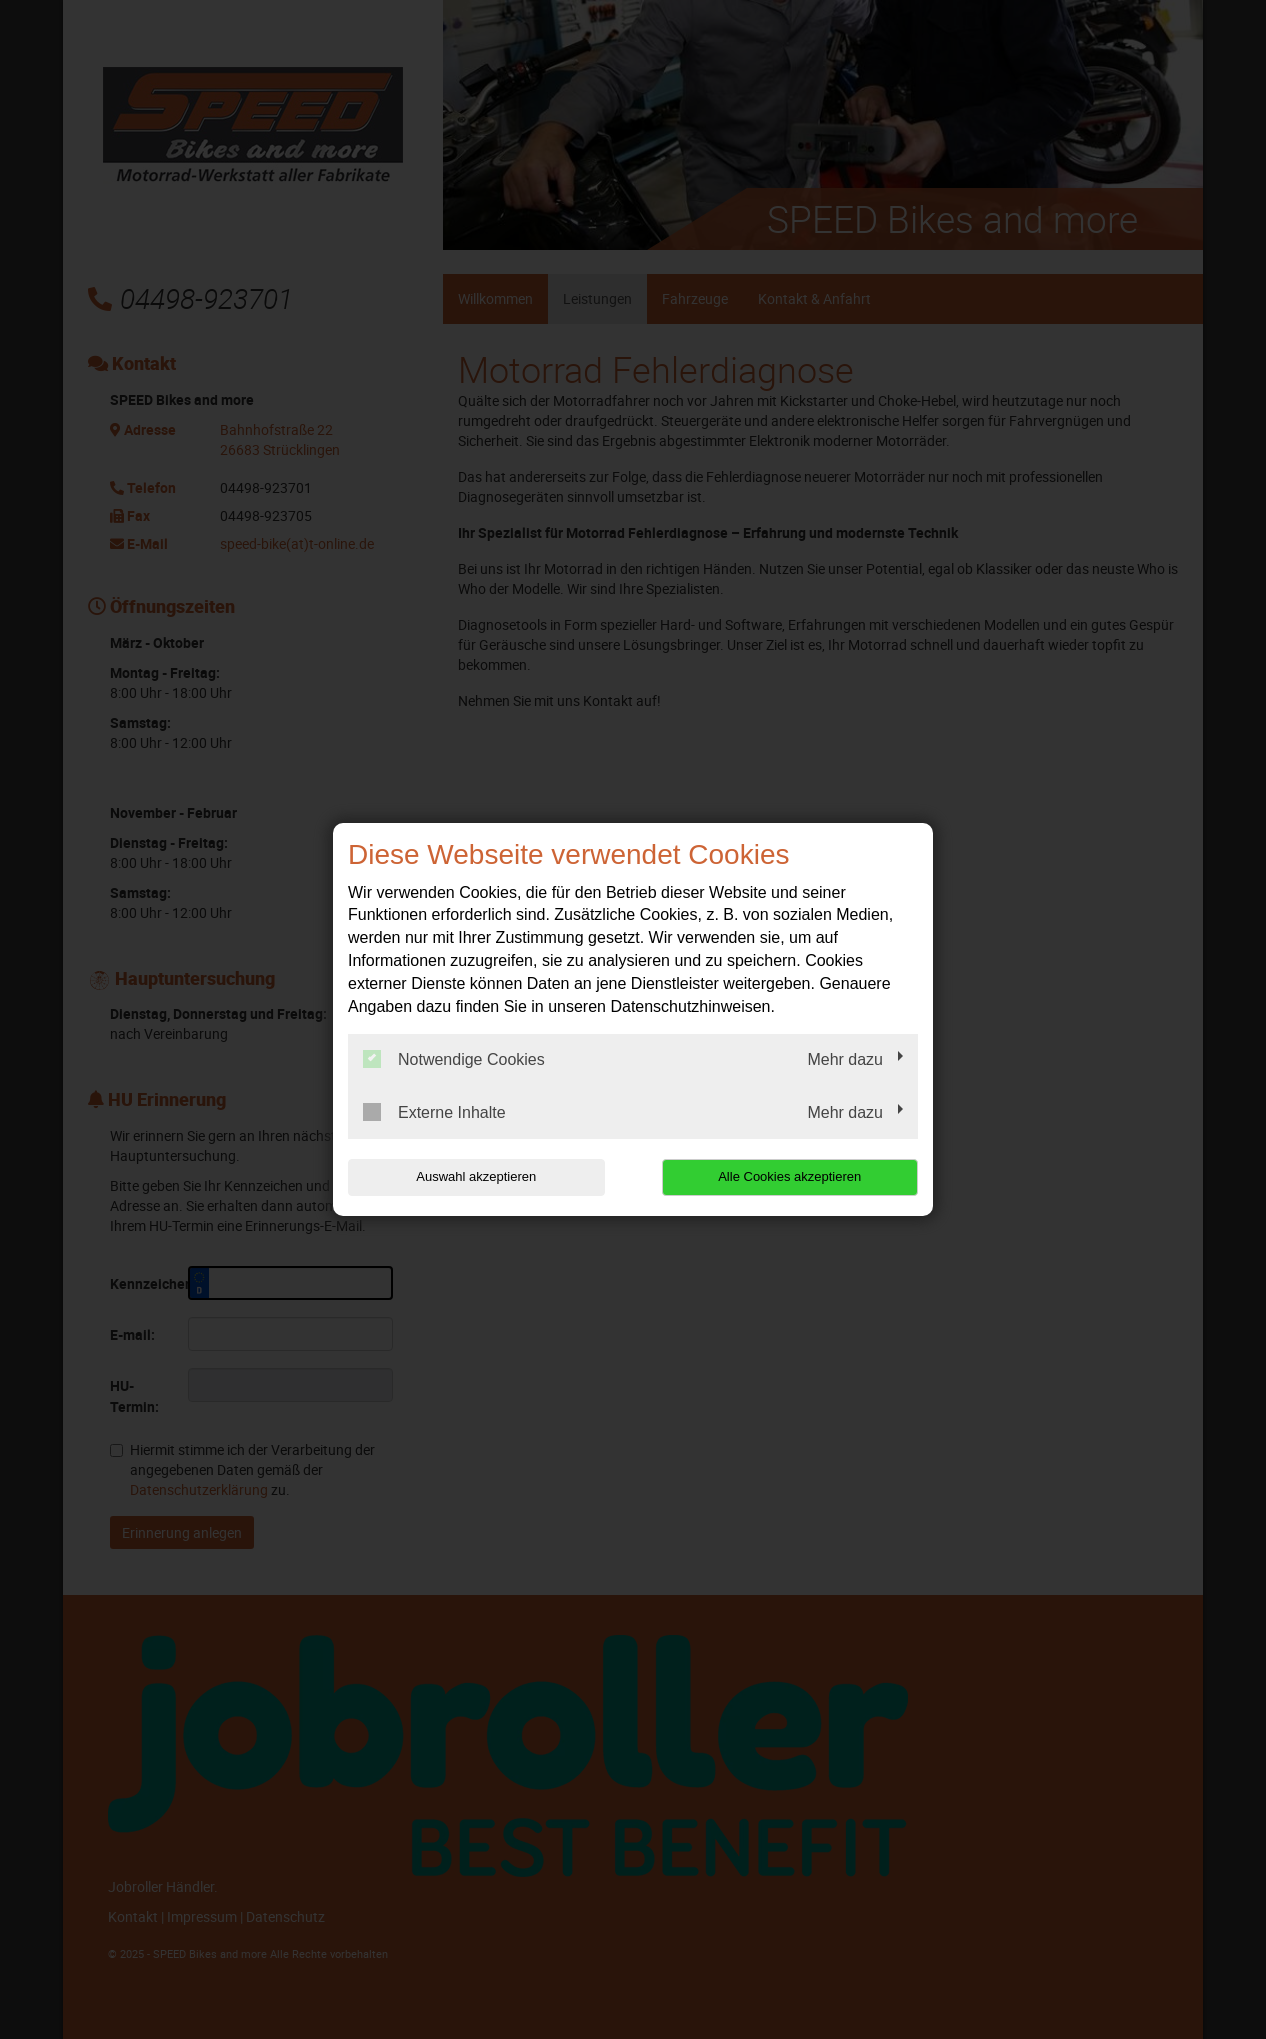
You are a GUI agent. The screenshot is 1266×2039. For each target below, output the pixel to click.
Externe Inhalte (434, 1112)
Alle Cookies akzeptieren (789, 1176)
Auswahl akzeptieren (476, 1176)
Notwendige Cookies (454, 1059)
